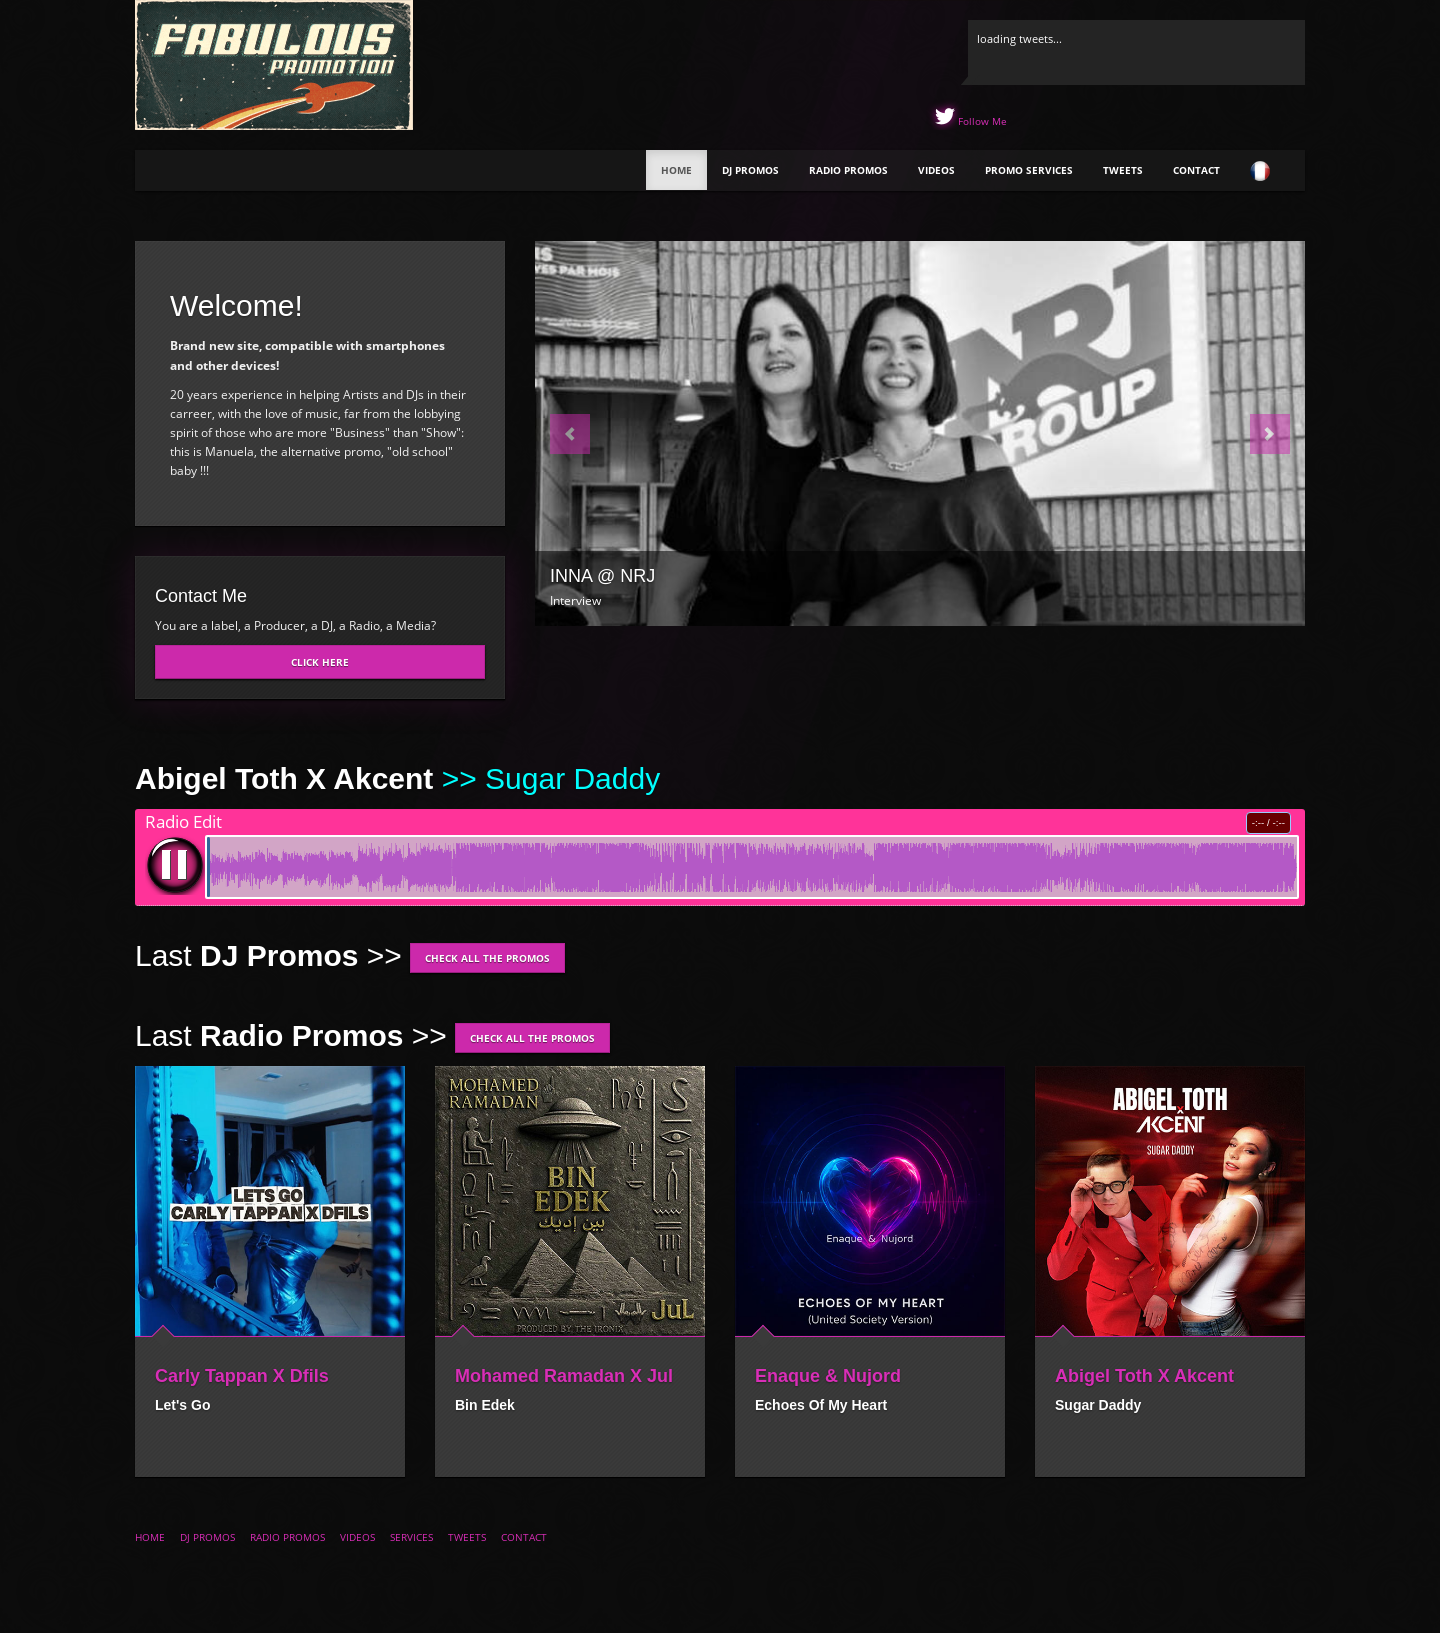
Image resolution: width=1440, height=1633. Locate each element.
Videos (936, 170)
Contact (1196, 170)
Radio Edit (183, 822)
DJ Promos (750, 170)
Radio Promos (848, 170)
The (214, 173)
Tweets (1123, 170)
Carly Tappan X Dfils (242, 1376)
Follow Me (981, 121)
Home (676, 170)
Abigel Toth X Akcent (1144, 1376)
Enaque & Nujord (828, 1376)
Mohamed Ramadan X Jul (564, 1376)
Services (411, 1537)
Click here (320, 662)
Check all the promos (487, 958)
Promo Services (1029, 170)
